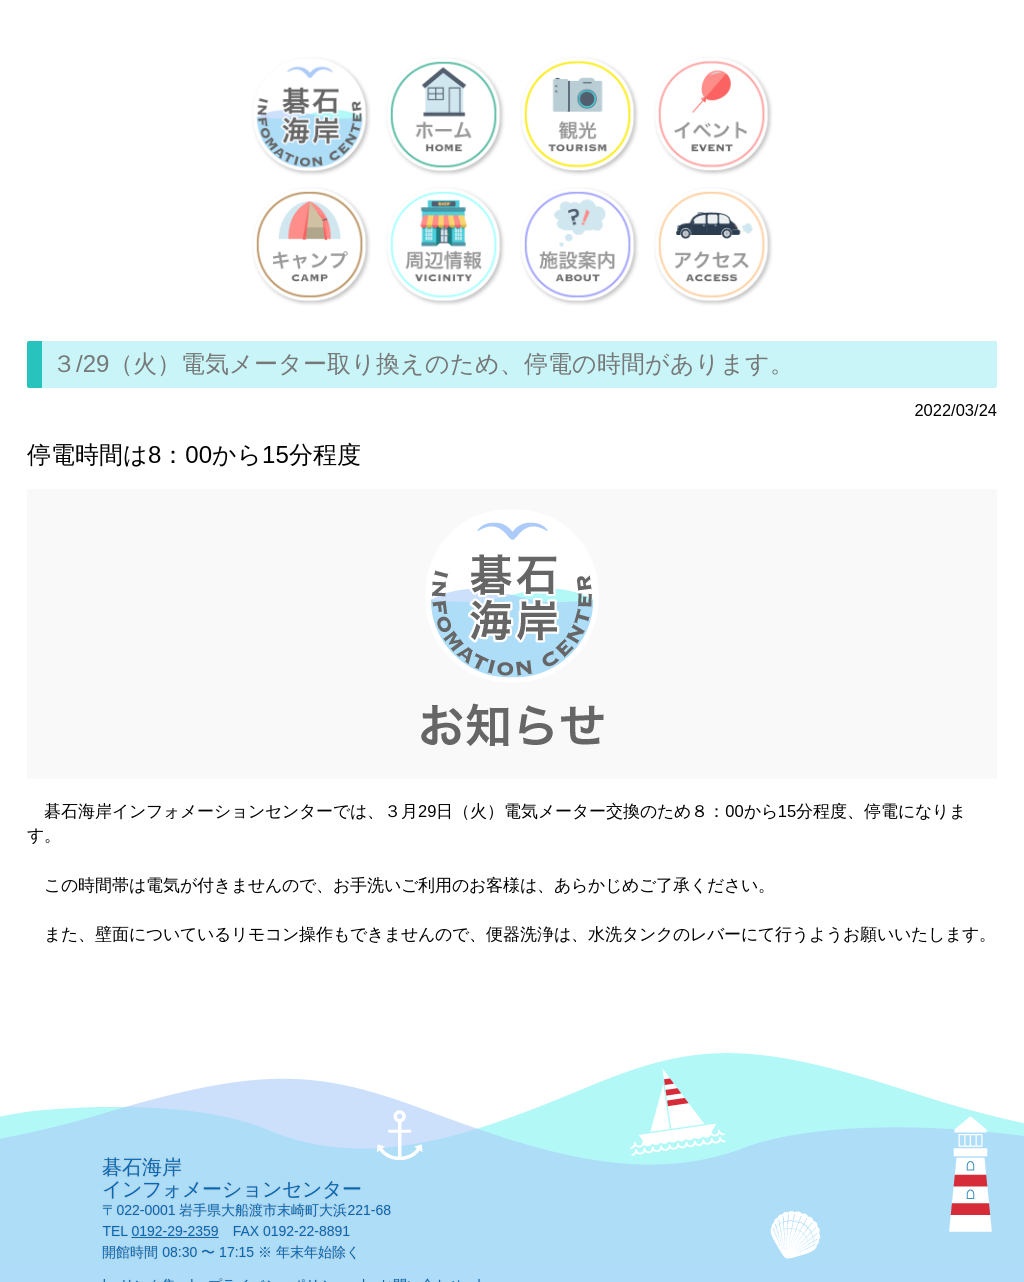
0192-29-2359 (174, 1231)
